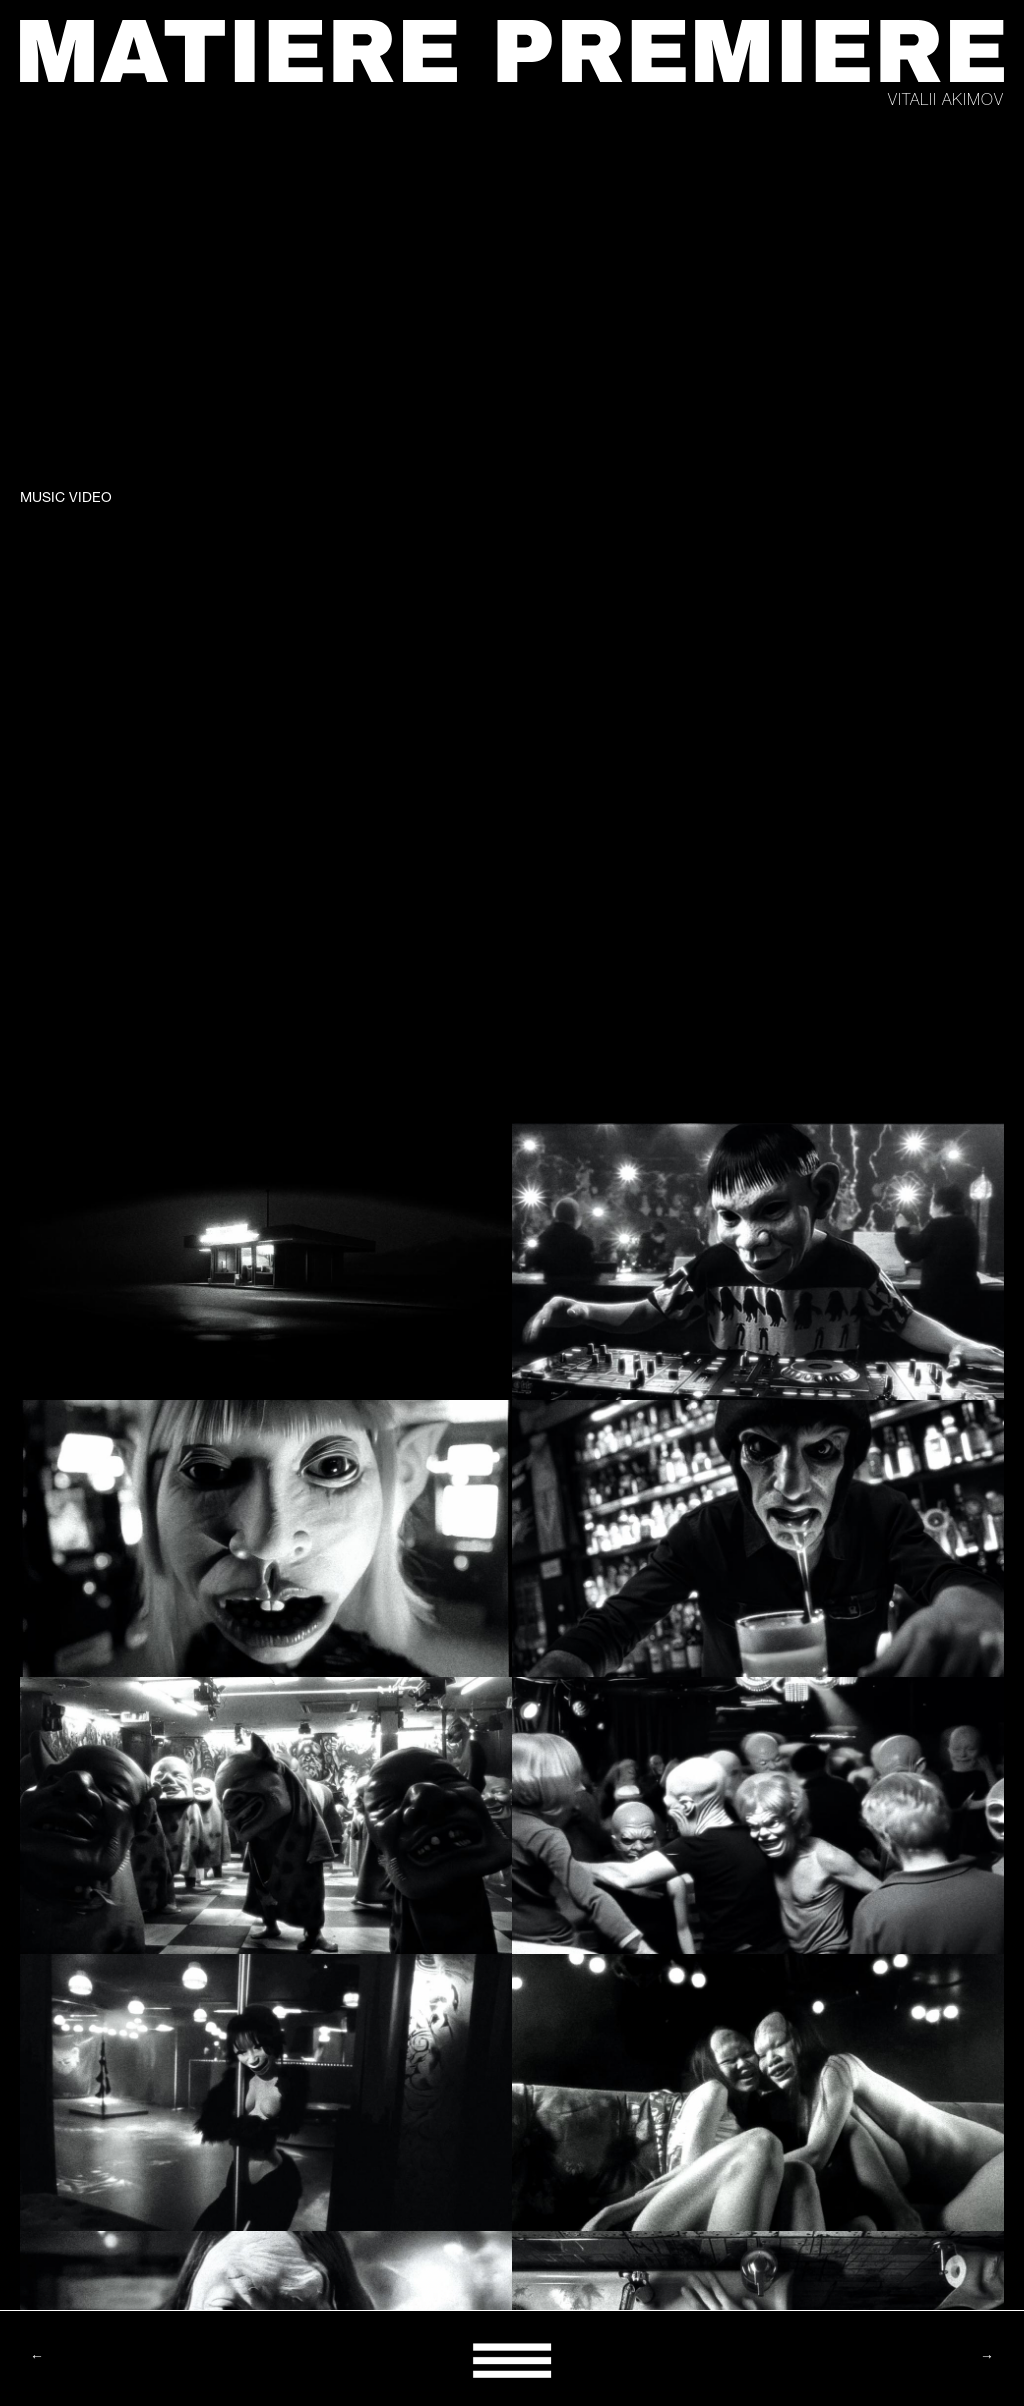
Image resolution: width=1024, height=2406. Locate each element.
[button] (511, 2358)
